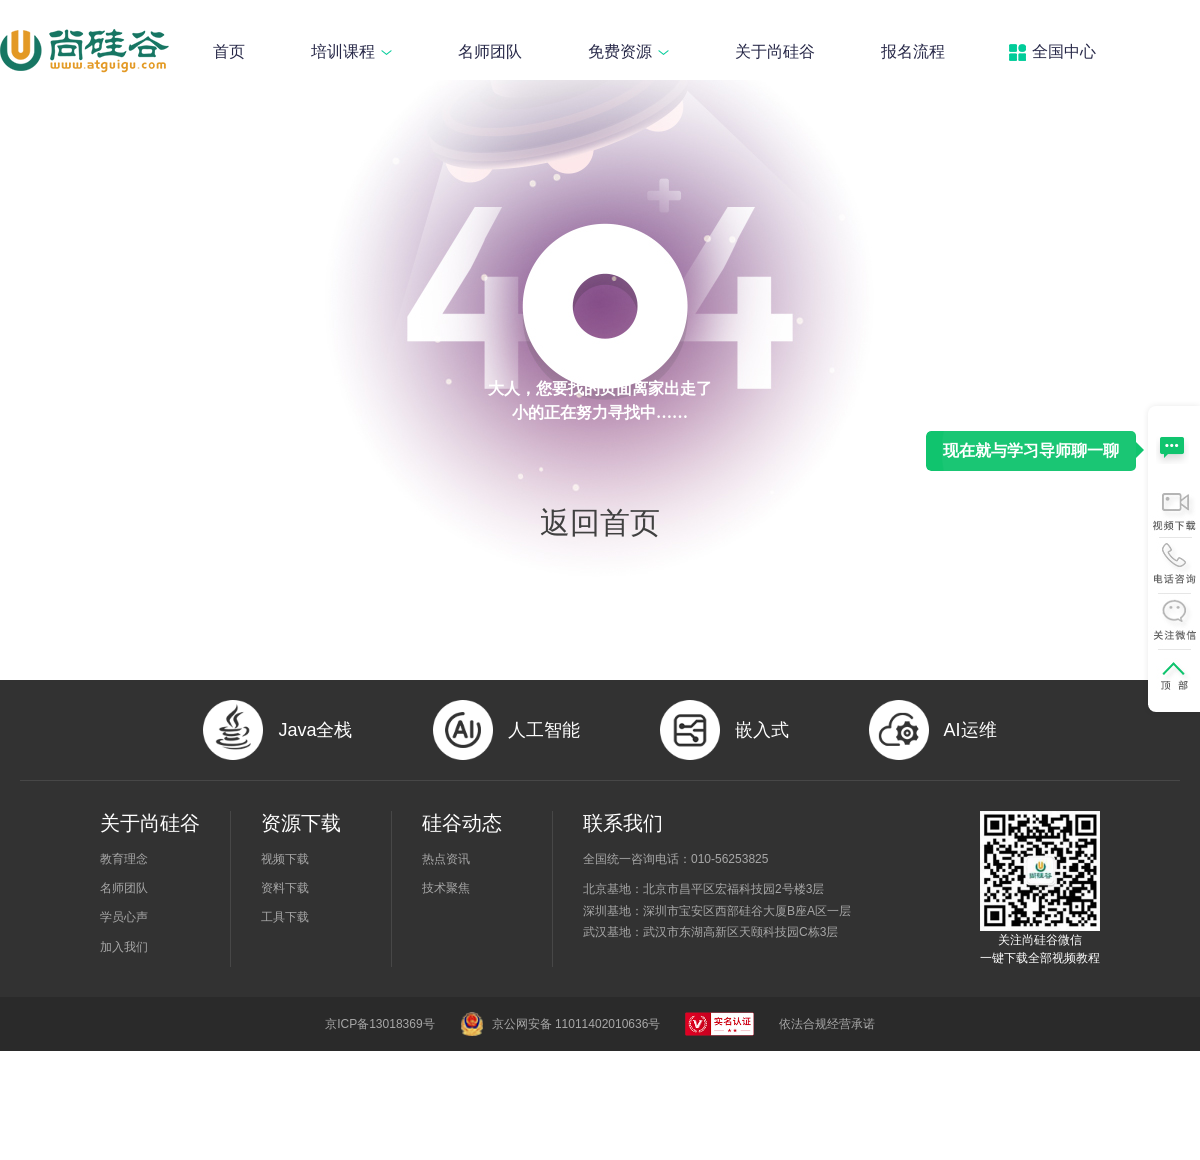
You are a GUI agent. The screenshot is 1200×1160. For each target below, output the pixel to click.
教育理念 (124, 859)
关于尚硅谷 (775, 51)
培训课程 (351, 51)
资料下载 (285, 888)
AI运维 (970, 730)
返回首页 (600, 523)
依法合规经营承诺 (827, 1024)
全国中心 (1064, 51)
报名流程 (913, 51)
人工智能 (544, 730)
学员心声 (124, 917)
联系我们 (623, 823)
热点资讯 (446, 859)
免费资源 (628, 51)
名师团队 (490, 51)
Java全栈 (315, 730)
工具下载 (285, 917)
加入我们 (124, 947)
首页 (229, 51)
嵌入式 (762, 730)
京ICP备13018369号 (379, 1024)
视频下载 (285, 859)
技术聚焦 (446, 888)
